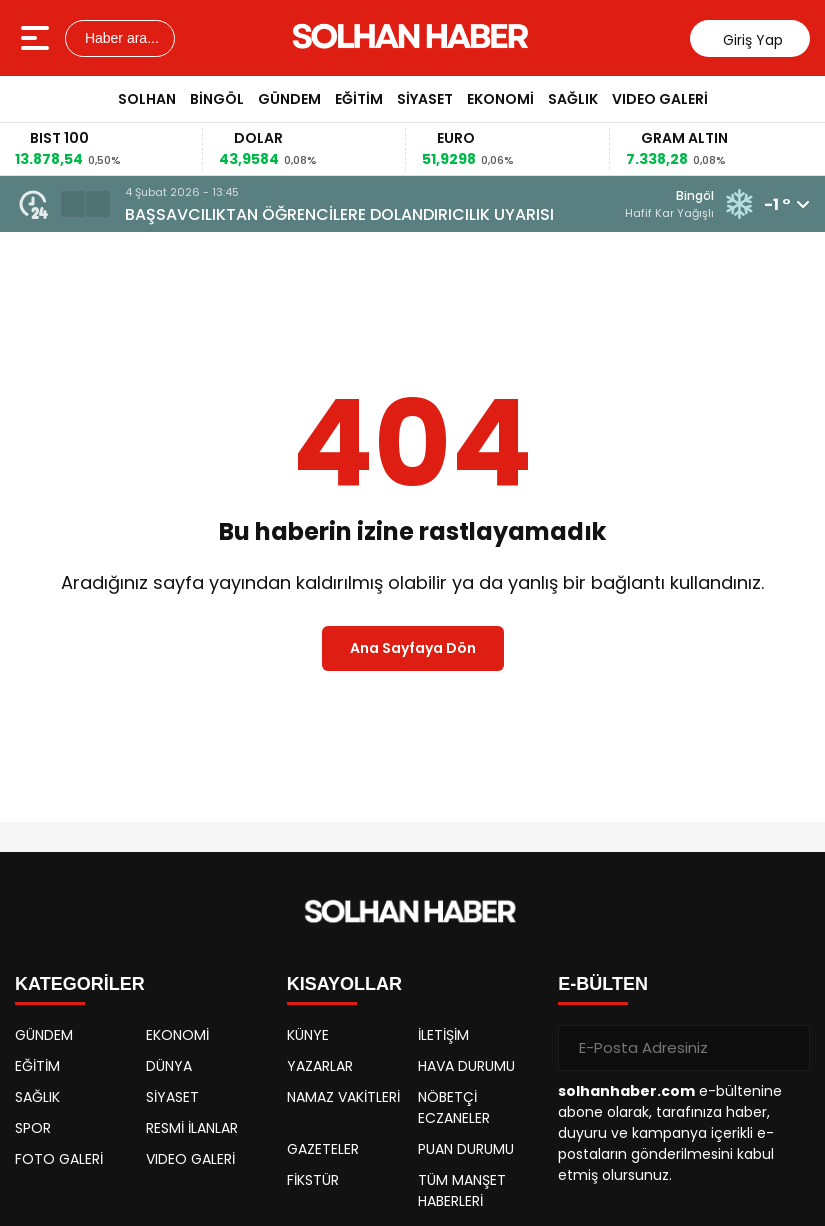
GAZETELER (323, 1149)
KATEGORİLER (80, 984)
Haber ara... (120, 38)
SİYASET (425, 99)
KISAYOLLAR (344, 984)
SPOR (33, 1128)
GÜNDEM (289, 99)
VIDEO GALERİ (660, 99)
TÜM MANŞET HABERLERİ (462, 1190)
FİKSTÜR (313, 1180)
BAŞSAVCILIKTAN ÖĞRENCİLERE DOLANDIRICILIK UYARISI (339, 214)
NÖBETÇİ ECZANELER (454, 1107)
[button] (73, 204)
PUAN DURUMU (466, 1149)
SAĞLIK (573, 99)
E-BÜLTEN (603, 984)
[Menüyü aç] (37, 38)
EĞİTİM (359, 99)
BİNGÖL (217, 99)
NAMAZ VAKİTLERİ (343, 1097)
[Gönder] (787, 1048)
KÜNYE (308, 1035)
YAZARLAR (320, 1066)
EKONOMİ (500, 99)
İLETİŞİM (443, 1035)
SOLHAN (147, 99)
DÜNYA (169, 1066)
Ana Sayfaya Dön (413, 648)
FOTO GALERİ (59, 1159)
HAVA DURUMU (466, 1066)
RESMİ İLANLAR (192, 1128)
